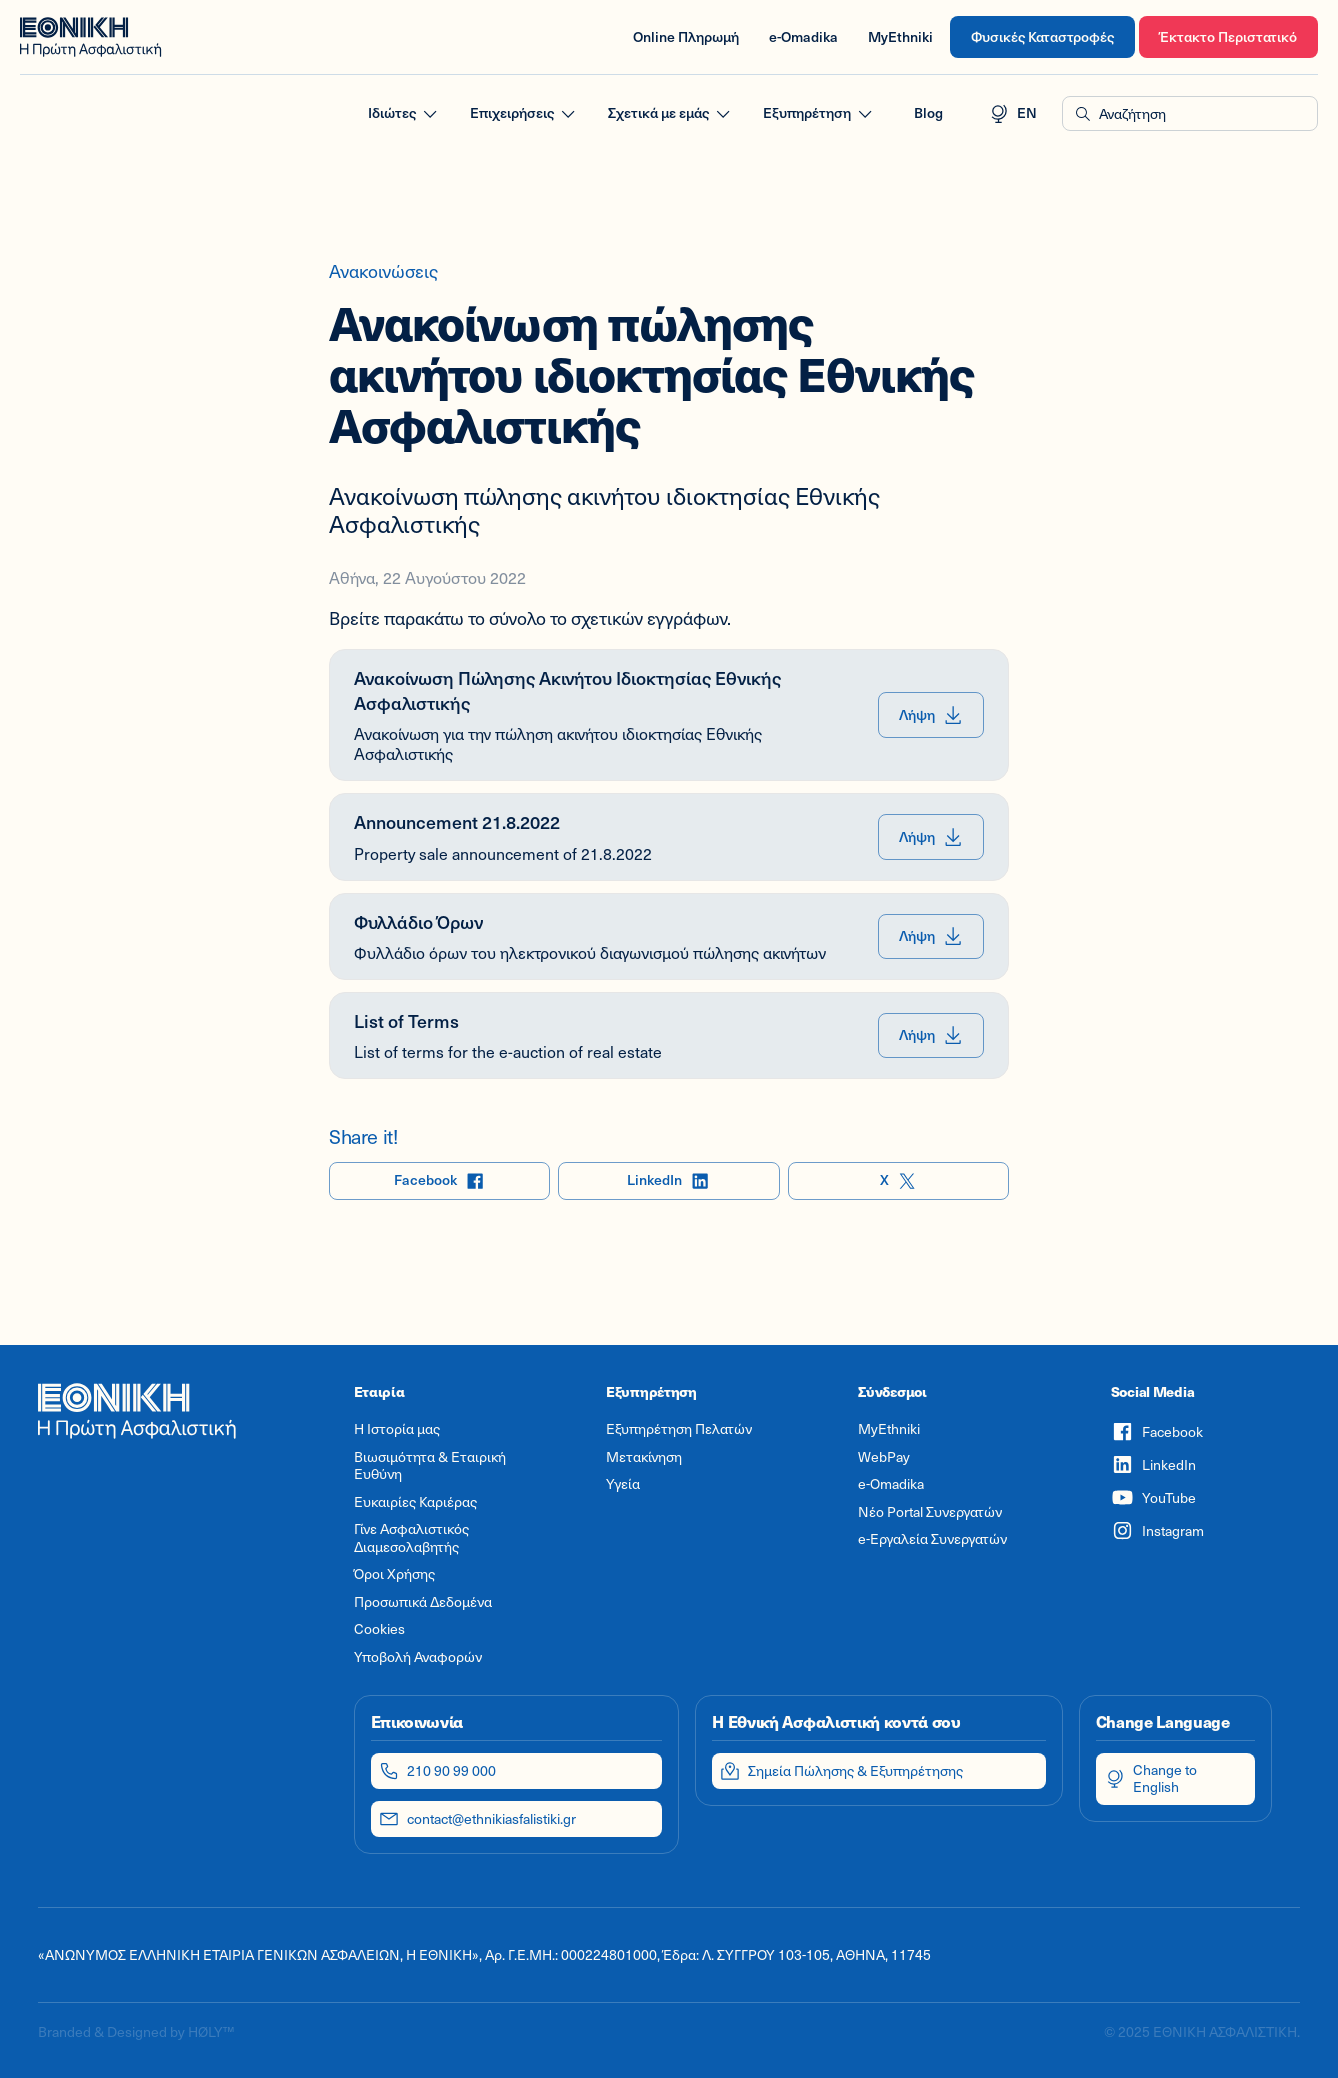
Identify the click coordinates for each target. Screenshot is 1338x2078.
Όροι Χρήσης (394, 1574)
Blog (928, 112)
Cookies (379, 1629)
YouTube (1153, 1497)
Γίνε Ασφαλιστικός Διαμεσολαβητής (411, 1537)
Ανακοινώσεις (383, 271)
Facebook (439, 1180)
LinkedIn (668, 1180)
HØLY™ (211, 2031)
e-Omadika (803, 36)
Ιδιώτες (404, 113)
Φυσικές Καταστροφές (1042, 36)
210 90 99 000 (437, 1771)
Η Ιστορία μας (397, 1429)
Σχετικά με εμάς (670, 113)
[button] (1190, 114)
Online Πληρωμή (686, 36)
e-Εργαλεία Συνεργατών (932, 1539)
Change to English (1151, 1778)
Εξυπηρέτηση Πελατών (679, 1429)
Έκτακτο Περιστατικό (1228, 36)
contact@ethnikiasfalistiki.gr (477, 1819)
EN (1013, 113)
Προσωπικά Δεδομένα (423, 1602)
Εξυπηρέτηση (819, 113)
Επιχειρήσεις (524, 113)
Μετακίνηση (644, 1457)
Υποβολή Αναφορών (418, 1657)
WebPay (884, 1457)
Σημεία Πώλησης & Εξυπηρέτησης (841, 1771)
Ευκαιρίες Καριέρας (415, 1502)
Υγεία (623, 1484)
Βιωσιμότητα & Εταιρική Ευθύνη (430, 1465)
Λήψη (931, 715)
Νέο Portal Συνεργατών (930, 1512)
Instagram (1157, 1530)
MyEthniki (900, 36)
